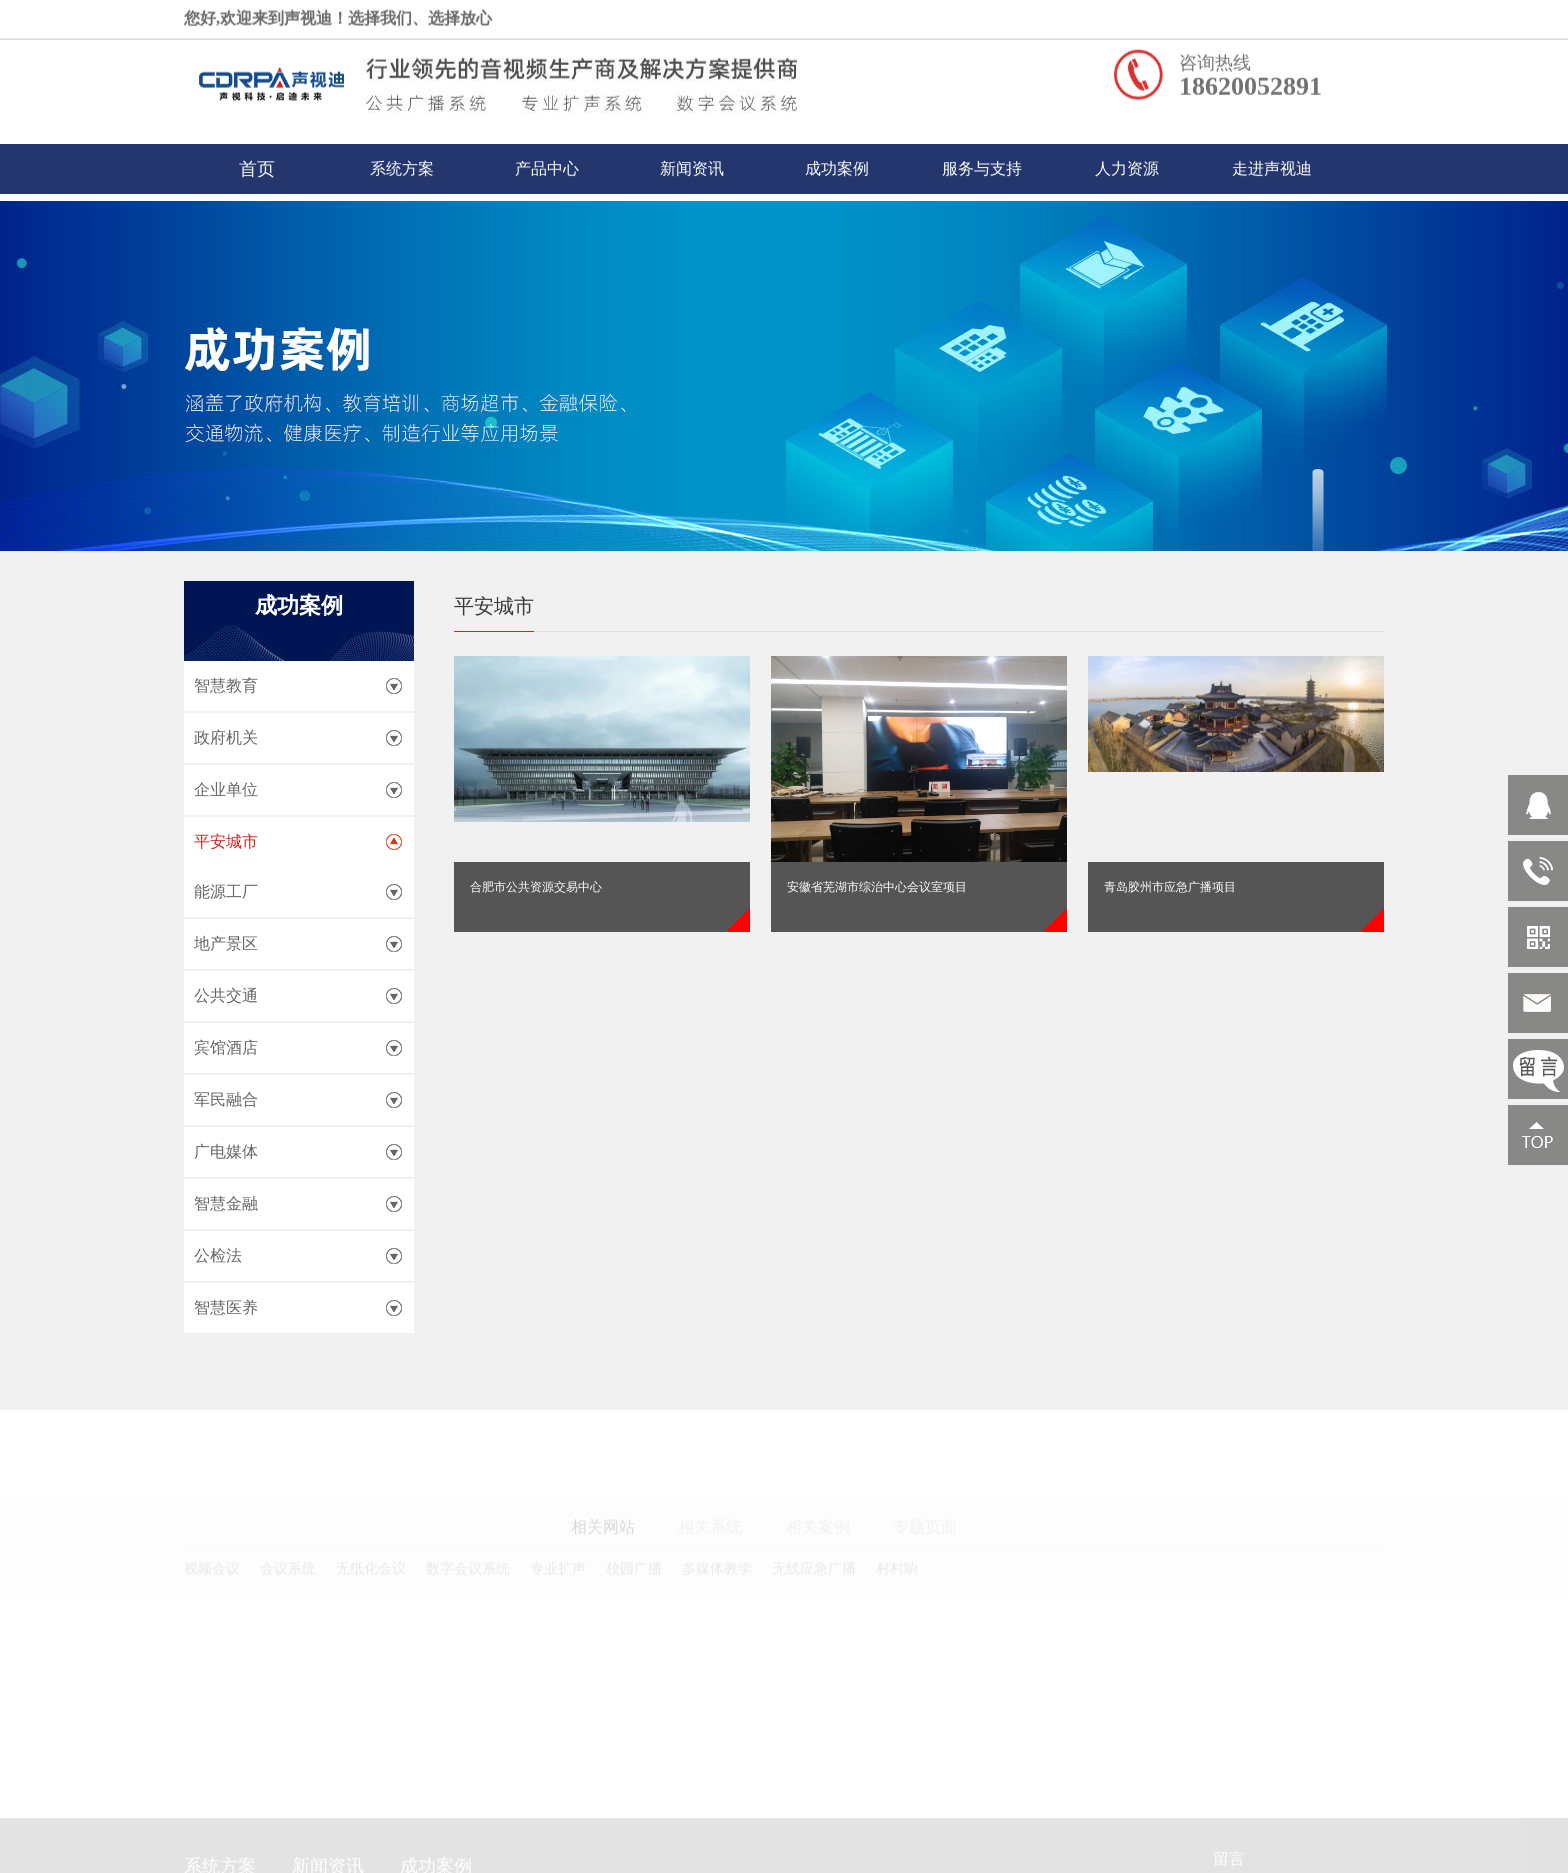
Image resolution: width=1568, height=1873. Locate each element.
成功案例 (837, 161)
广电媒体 (226, 1151)
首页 (257, 162)
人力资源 (1127, 161)
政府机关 (226, 737)
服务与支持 (982, 161)
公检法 (218, 1255)
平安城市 (226, 841)
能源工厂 (226, 891)
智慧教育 (226, 685)
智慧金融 (226, 1203)
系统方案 (402, 161)
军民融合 (226, 1099)
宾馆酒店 (226, 1047)
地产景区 (226, 943)
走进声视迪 (1272, 161)
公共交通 (226, 995)
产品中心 (547, 161)
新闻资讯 (692, 161)
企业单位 (226, 789)
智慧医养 (226, 1307)
